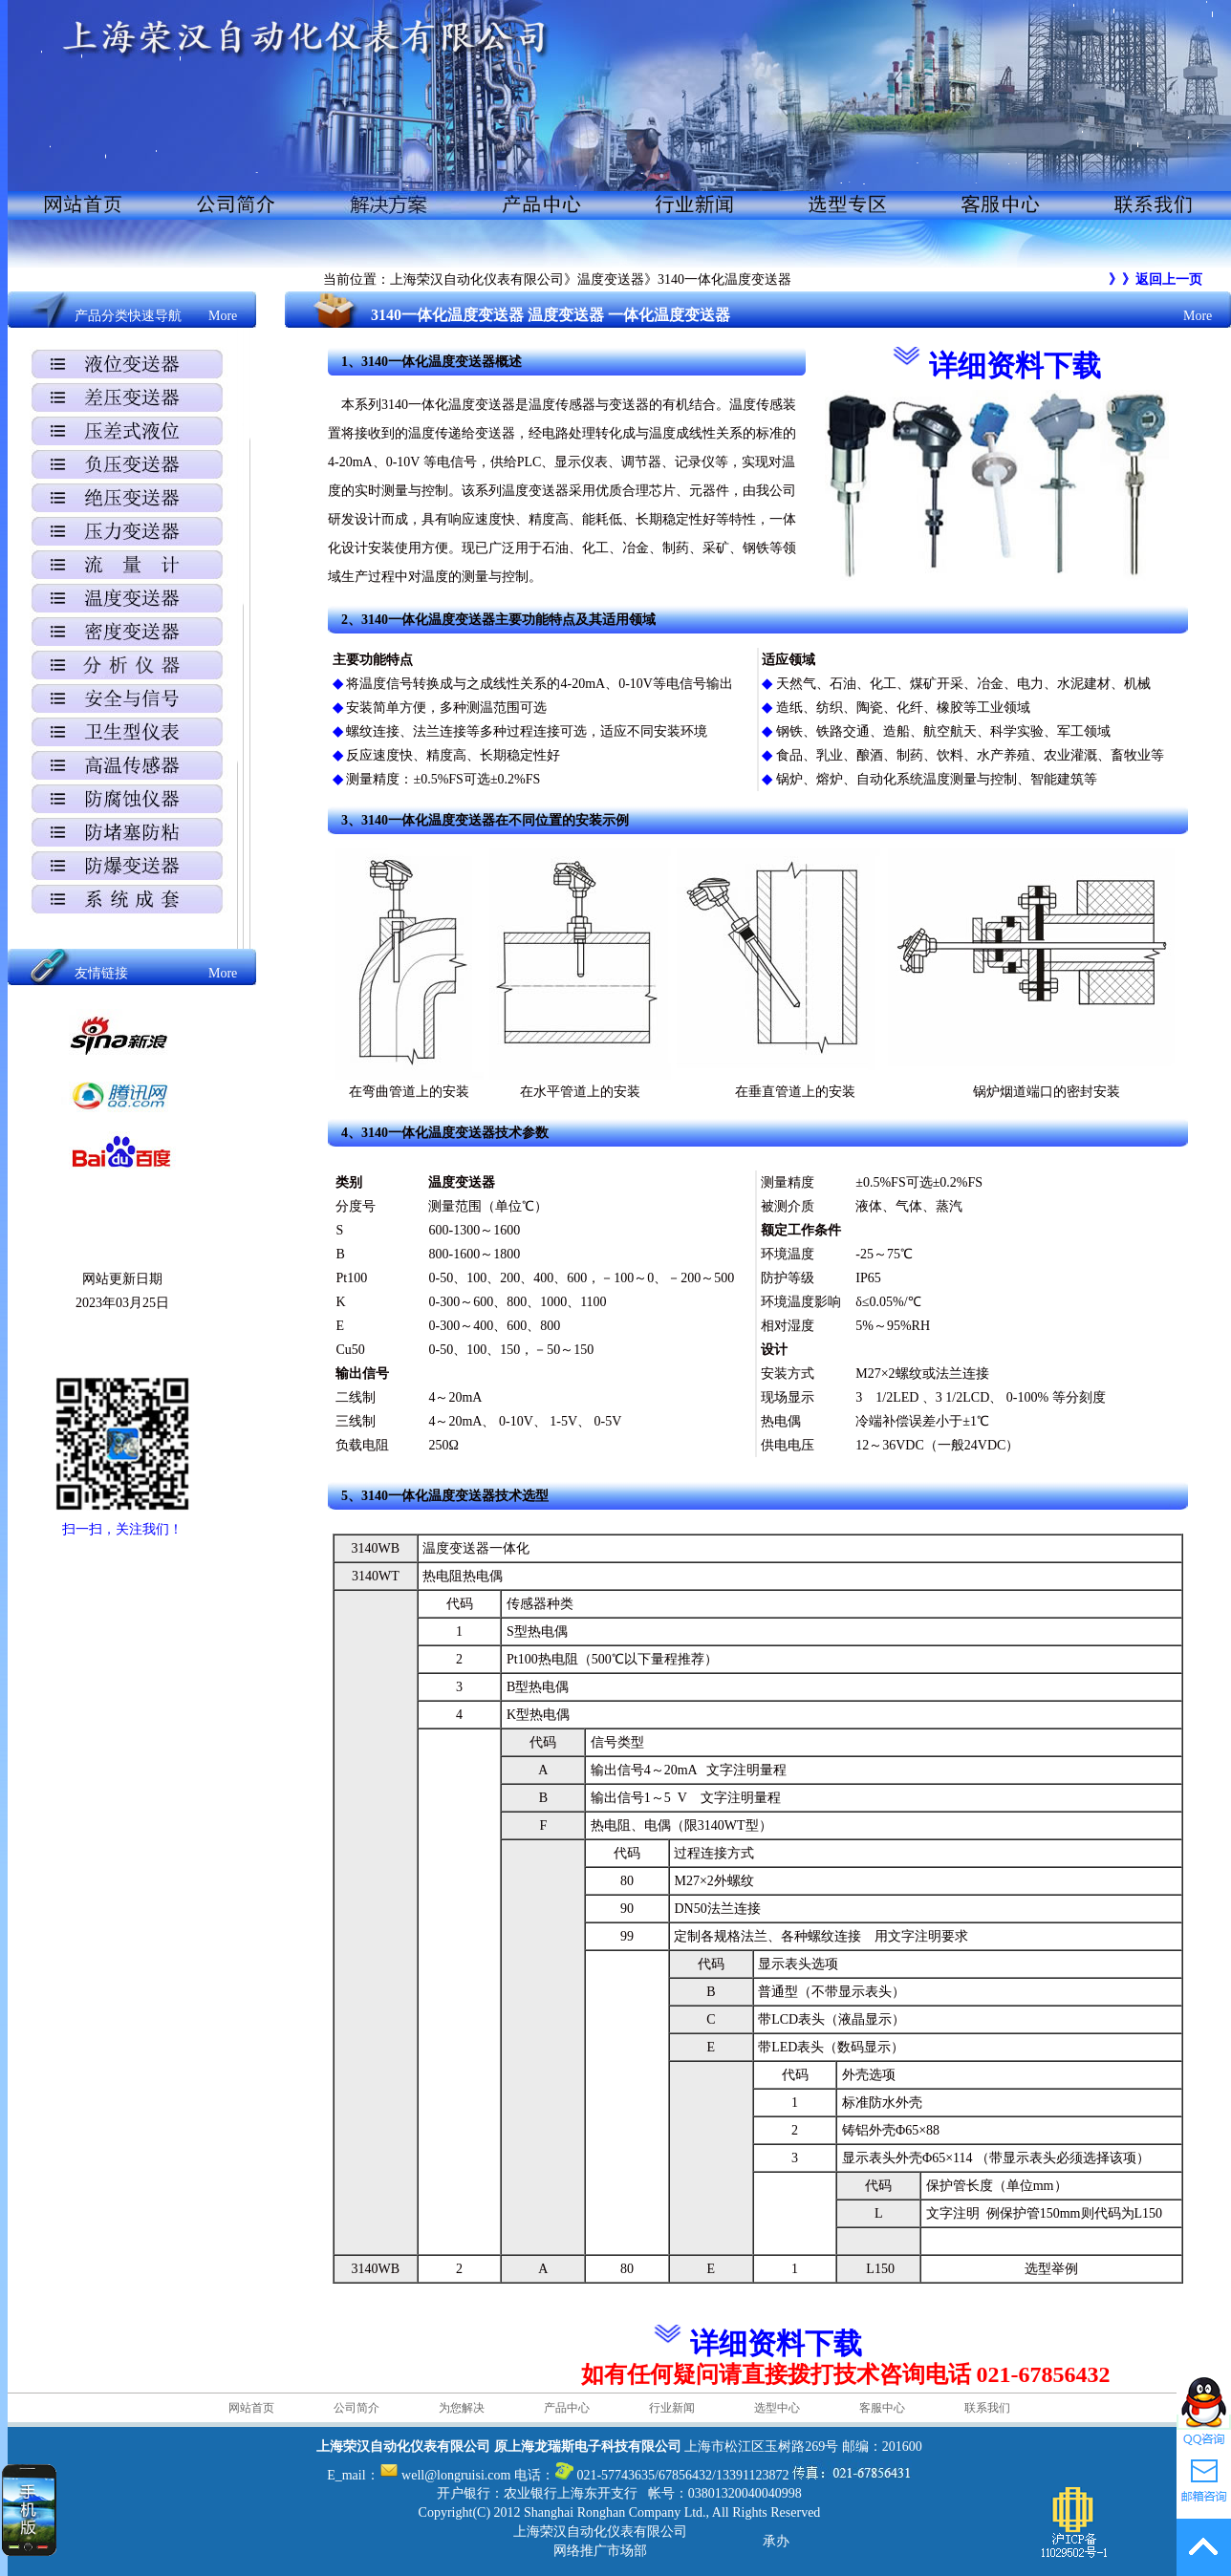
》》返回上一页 (1155, 279)
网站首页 (251, 2408)
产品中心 (567, 2408)
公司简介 (356, 2408)
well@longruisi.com (455, 2475)
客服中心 (882, 2408)
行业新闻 (672, 2408)
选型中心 (777, 2408)
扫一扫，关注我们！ (122, 1529)
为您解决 (462, 2408)
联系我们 (987, 2408)
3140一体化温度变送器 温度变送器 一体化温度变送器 (550, 315)
